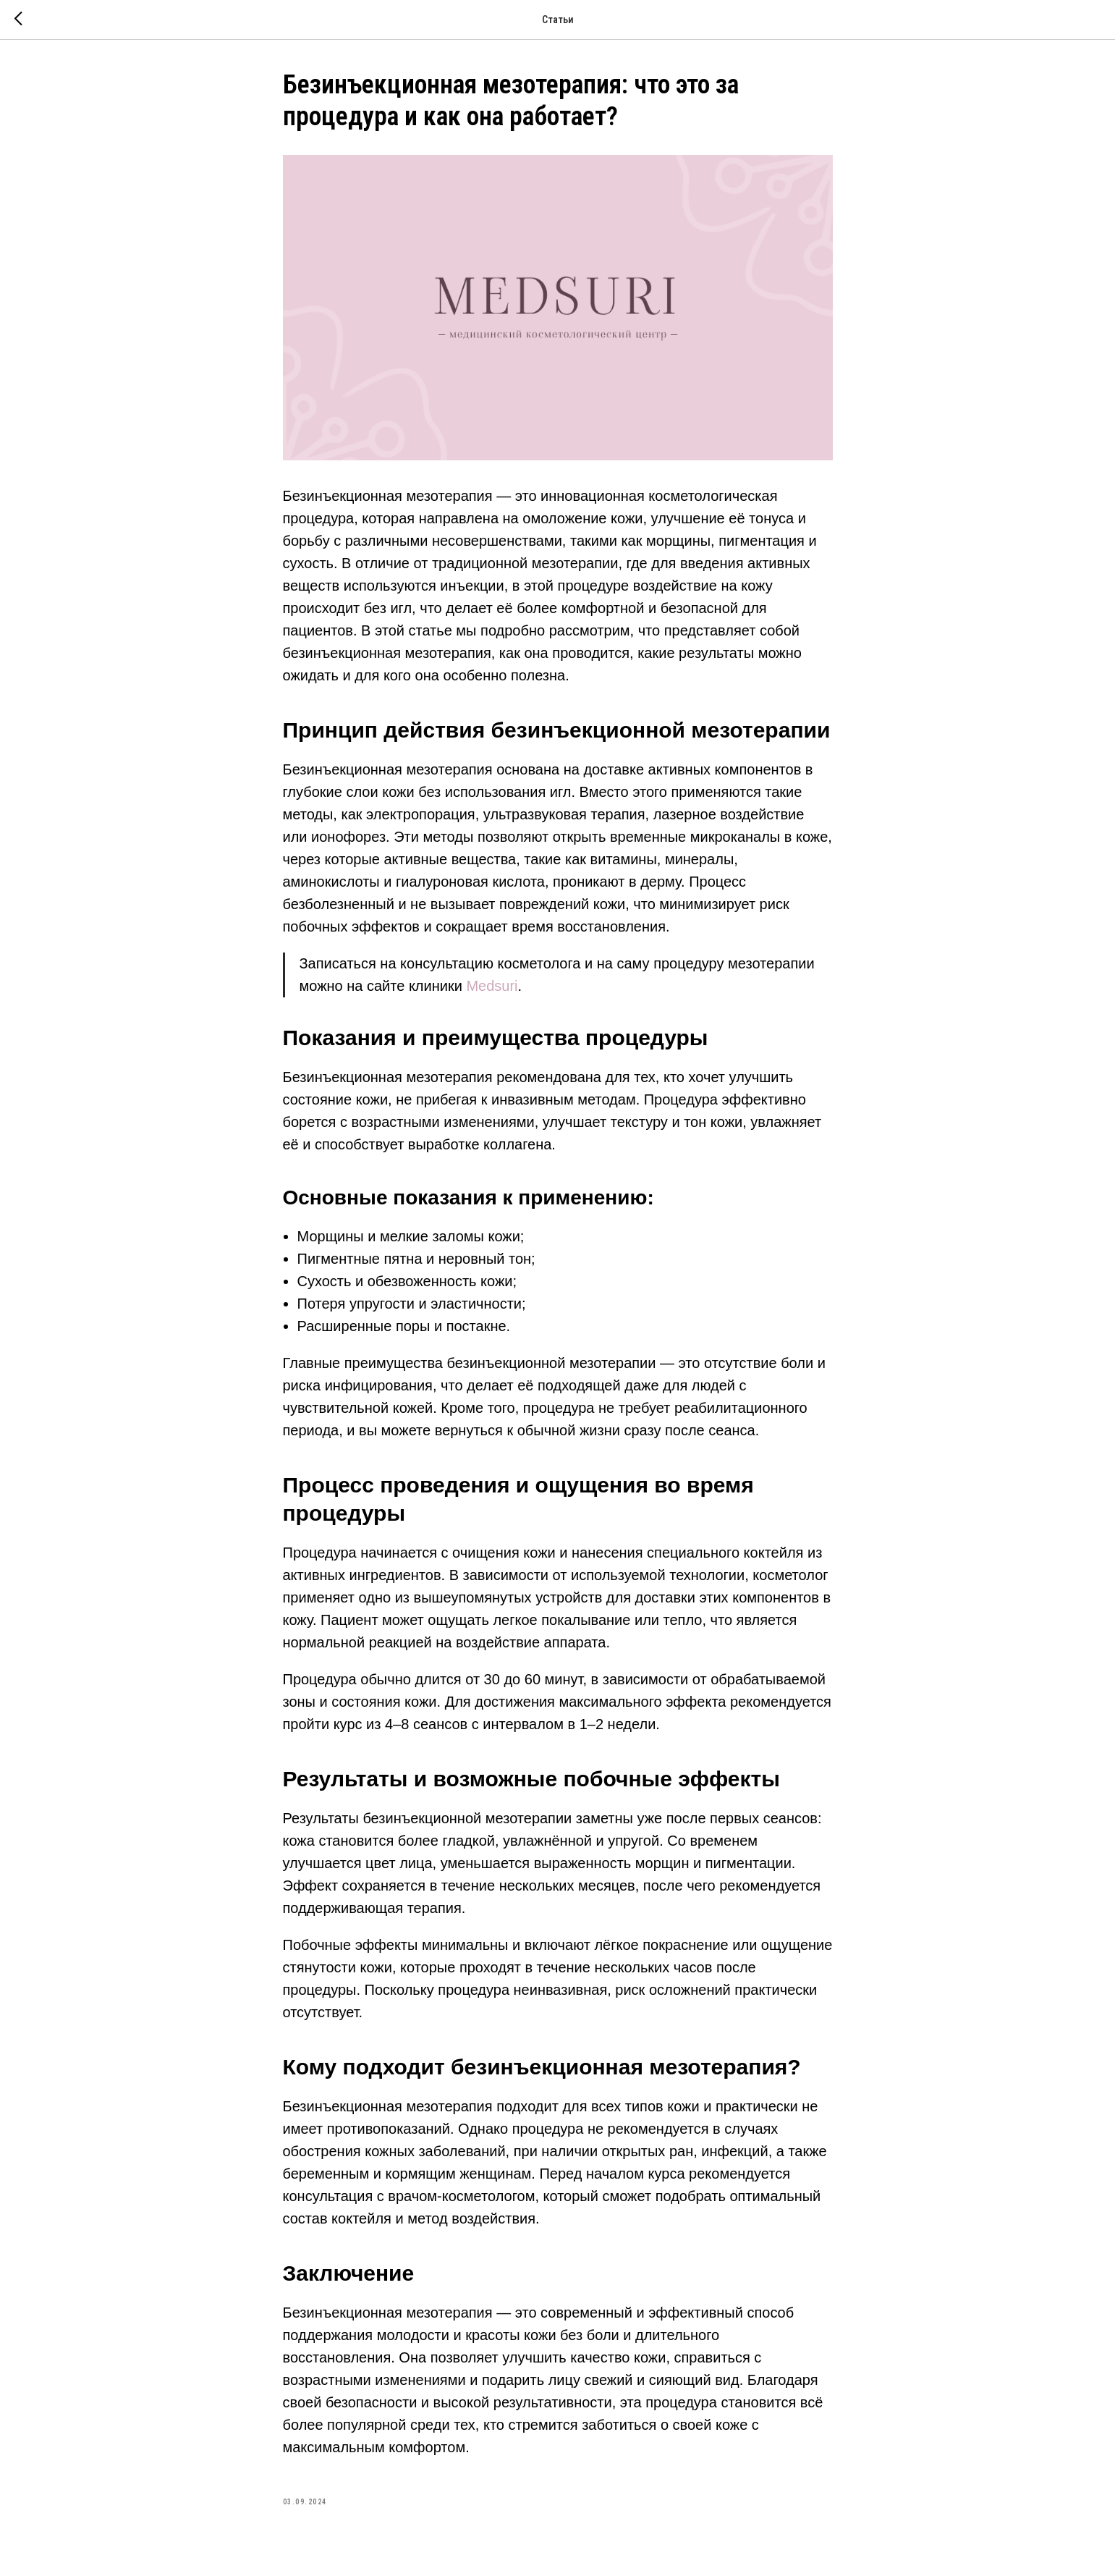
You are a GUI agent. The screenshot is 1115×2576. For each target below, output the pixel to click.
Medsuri (491, 986)
